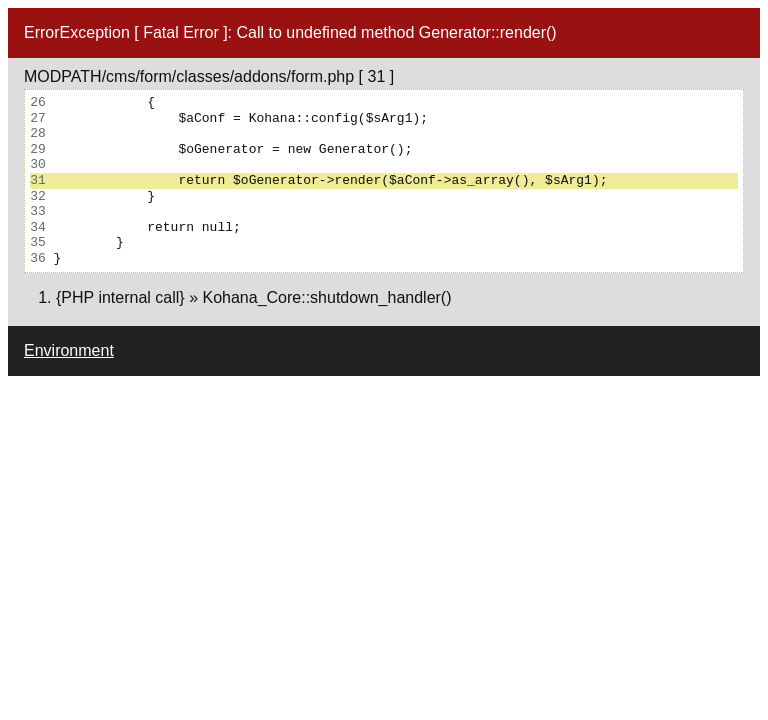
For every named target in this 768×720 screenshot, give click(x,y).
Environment (69, 350)
